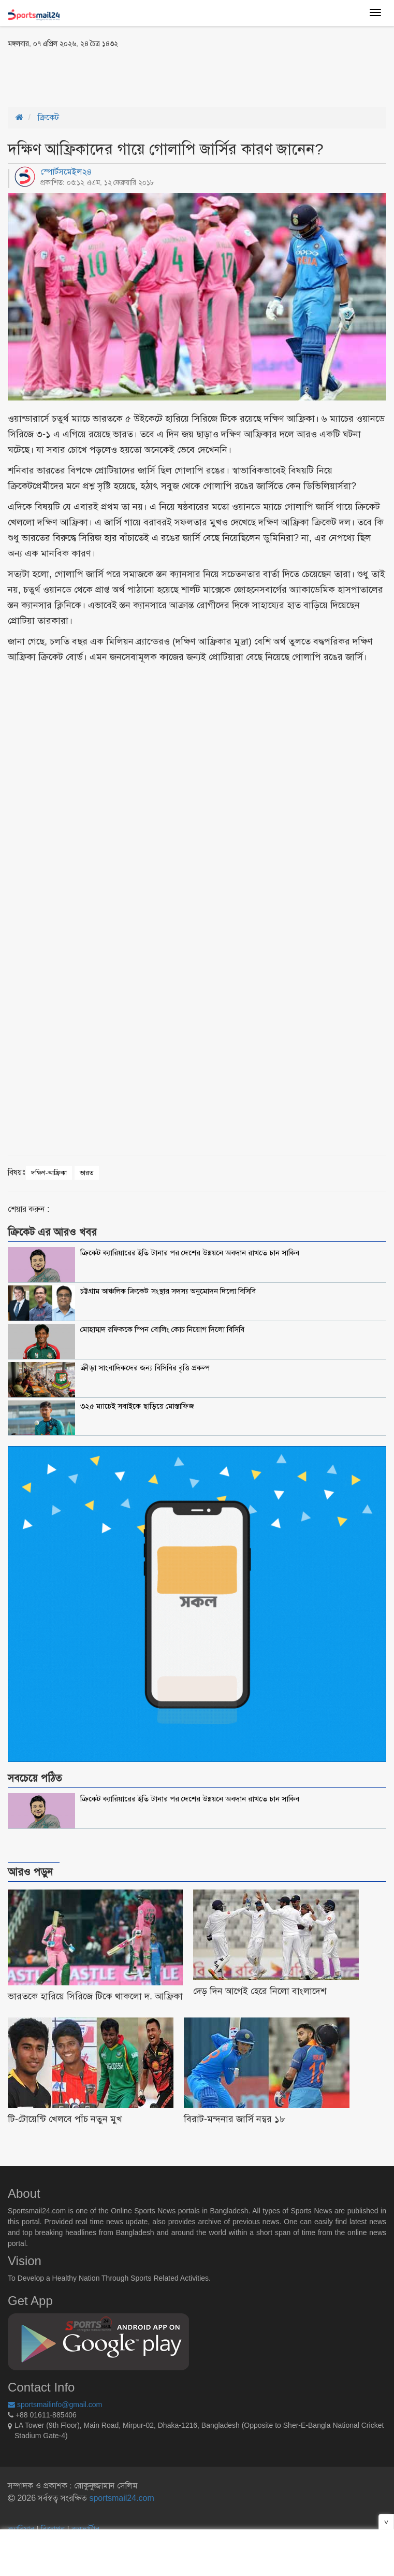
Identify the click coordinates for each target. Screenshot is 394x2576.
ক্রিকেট (48, 117)
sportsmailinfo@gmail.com (55, 2404)
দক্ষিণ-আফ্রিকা (49, 1173)
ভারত (87, 1173)
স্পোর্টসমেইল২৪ (66, 171)
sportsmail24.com (120, 2498)
